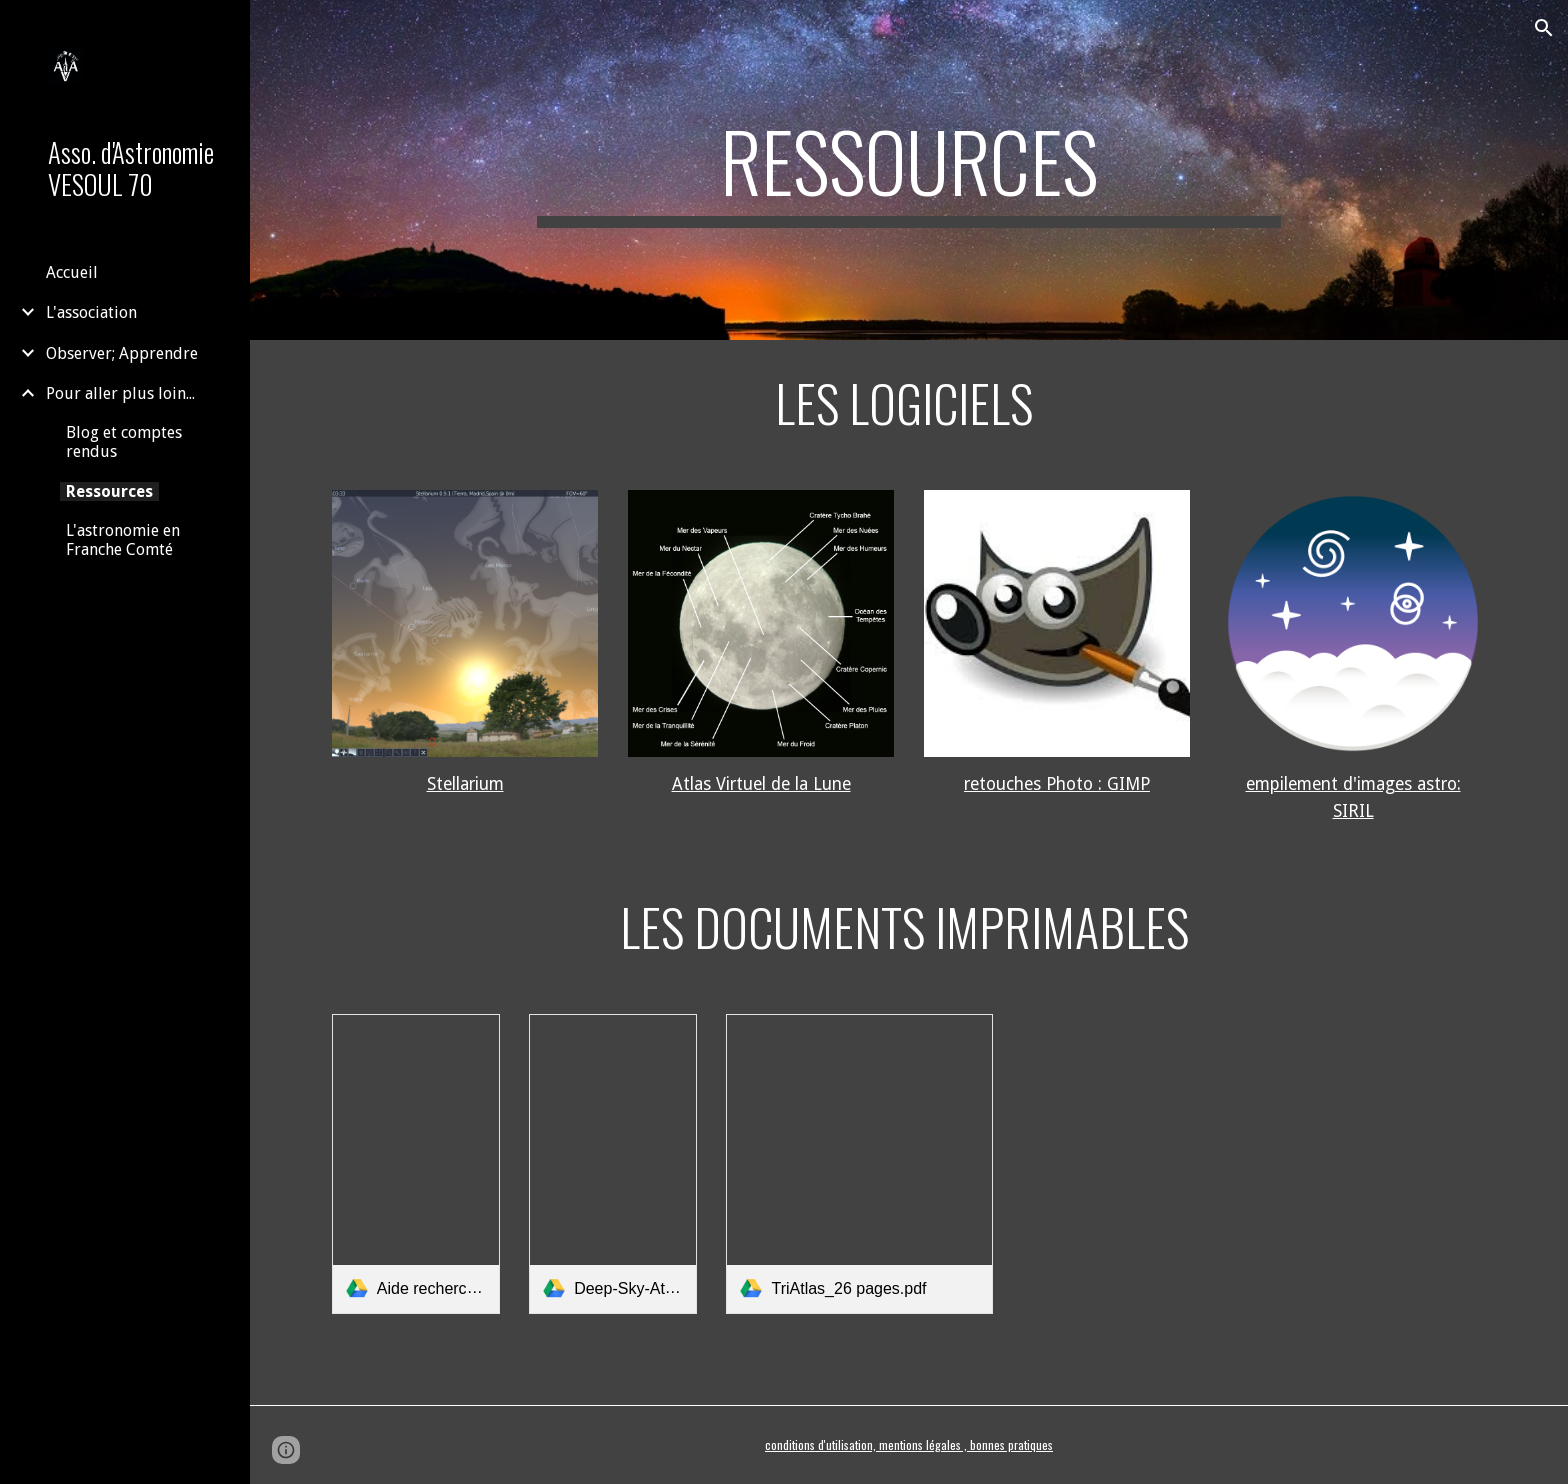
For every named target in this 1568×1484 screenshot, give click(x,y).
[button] (1544, 28)
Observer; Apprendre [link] (122, 353)
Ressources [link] (109, 491)
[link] (416, 1164)
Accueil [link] (72, 272)
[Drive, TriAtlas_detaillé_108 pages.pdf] (1204, 1164)
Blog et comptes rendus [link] (124, 442)
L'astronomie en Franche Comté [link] (123, 540)
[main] (909, 170)
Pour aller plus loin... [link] (120, 393)
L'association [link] (91, 312)
